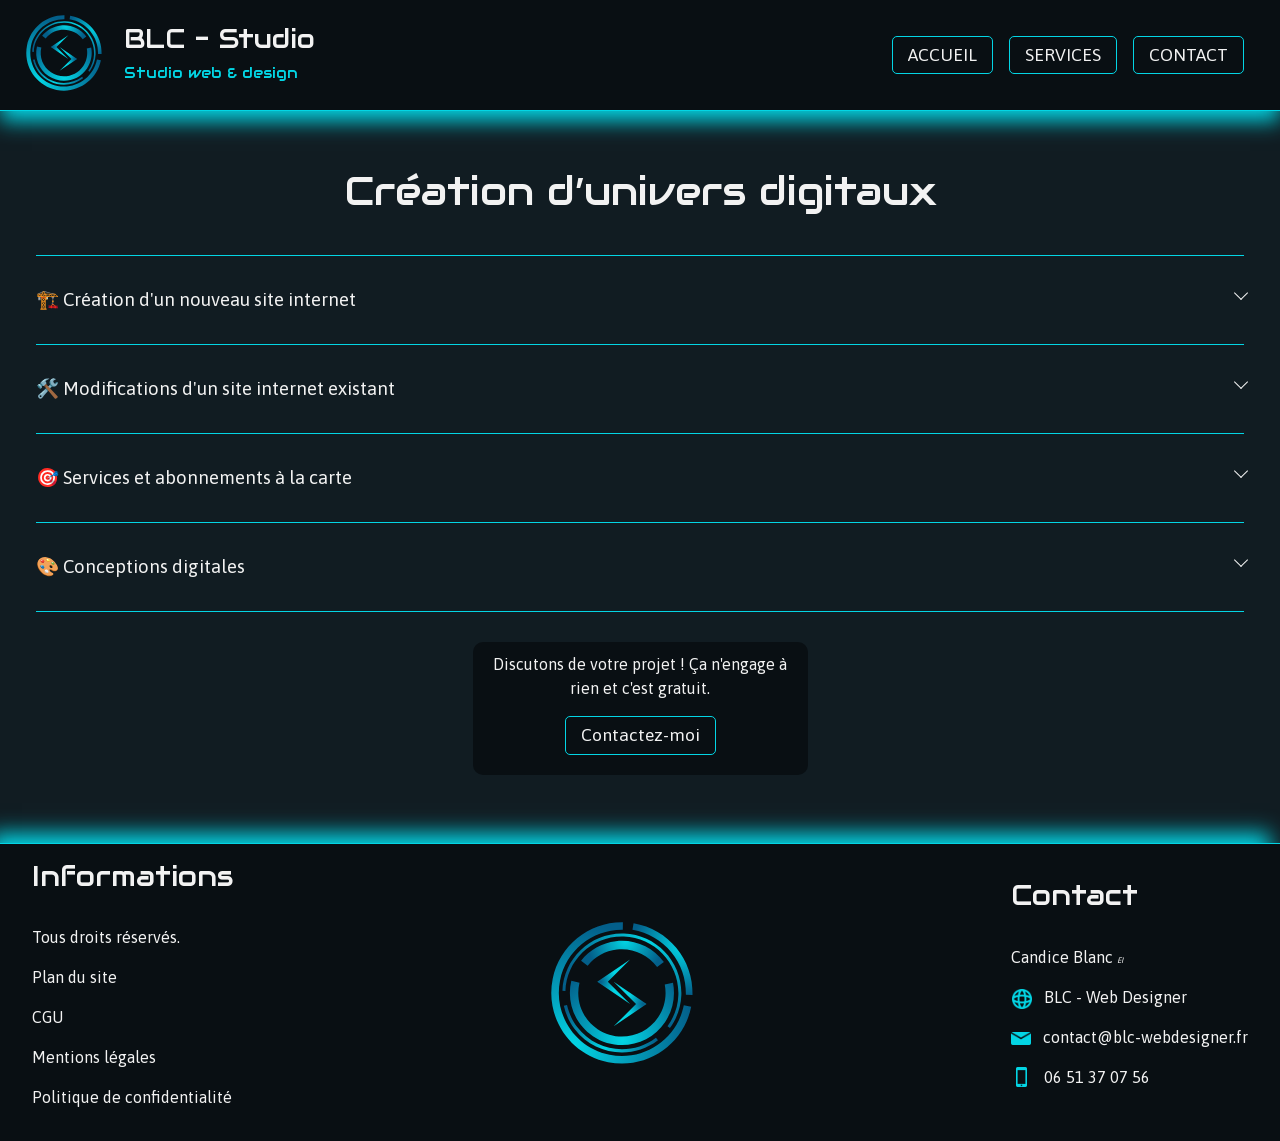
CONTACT (1188, 55)
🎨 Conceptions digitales (140, 566)
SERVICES (1063, 55)
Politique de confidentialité (132, 1097)
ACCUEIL (942, 55)
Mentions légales (94, 1057)
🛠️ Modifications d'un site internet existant (215, 388)
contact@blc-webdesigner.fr (1145, 1037)
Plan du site (74, 977)
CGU (47, 1017)
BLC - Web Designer (1115, 997)
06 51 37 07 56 (1097, 1077)
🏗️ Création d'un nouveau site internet (196, 299)
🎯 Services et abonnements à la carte (194, 477)
